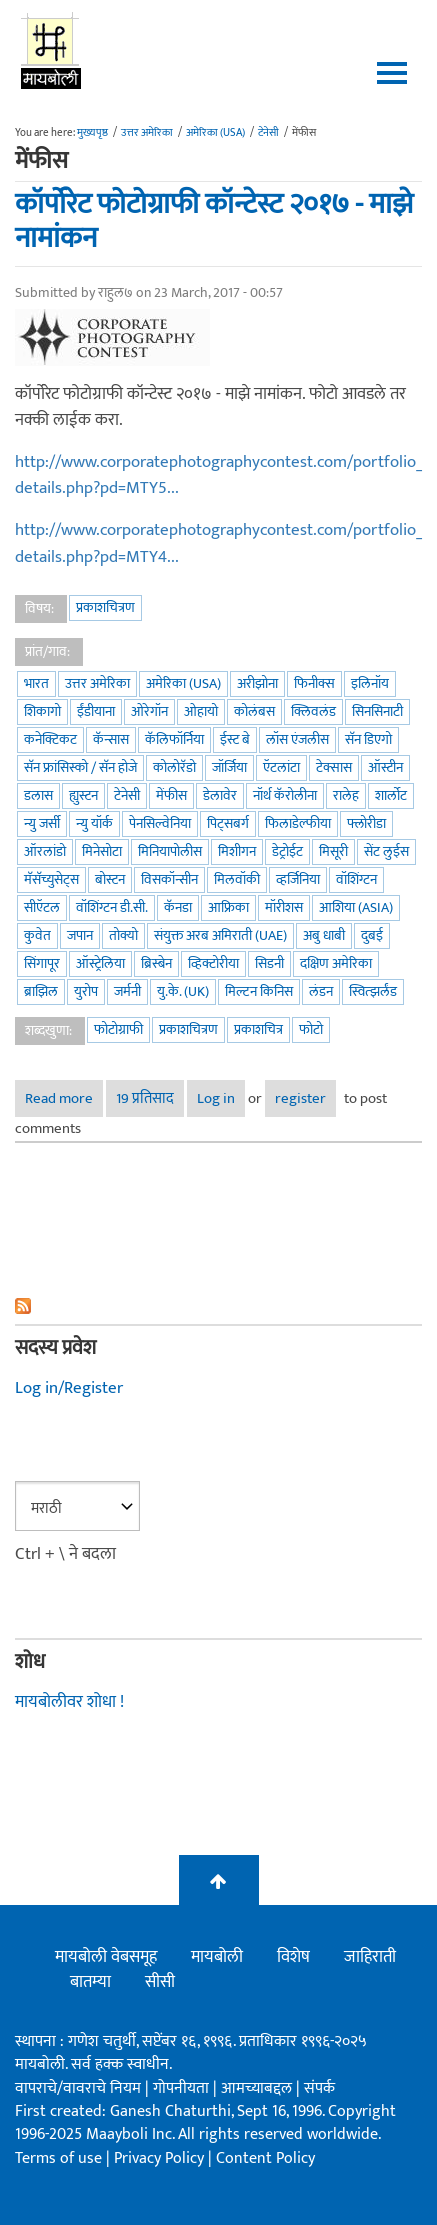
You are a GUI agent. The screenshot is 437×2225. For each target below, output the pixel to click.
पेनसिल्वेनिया (160, 823)
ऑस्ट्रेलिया (100, 963)
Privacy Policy (161, 2158)
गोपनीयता (183, 2088)
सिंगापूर (42, 963)
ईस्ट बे (235, 739)
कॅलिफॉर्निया (174, 739)
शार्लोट (391, 795)
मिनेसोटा (102, 851)
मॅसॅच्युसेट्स (51, 879)
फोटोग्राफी (118, 1029)
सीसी (160, 1982)
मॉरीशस (284, 907)
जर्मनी (127, 991)
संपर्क (319, 2088)
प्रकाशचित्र (258, 1029)
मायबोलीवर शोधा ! (69, 1702)
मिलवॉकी (237, 879)
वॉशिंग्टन (356, 879)
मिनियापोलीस (170, 851)
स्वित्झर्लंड (373, 991)
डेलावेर (220, 795)
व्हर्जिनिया (298, 879)
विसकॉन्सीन (169, 879)
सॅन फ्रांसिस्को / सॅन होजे (80, 767)
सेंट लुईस (386, 851)
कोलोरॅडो (174, 767)
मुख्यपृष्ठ (92, 133)
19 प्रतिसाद (145, 1098)
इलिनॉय (370, 683)
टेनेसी (268, 133)
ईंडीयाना (96, 711)
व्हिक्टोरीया (213, 963)
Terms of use (58, 2158)
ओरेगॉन (149, 711)
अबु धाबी (324, 935)
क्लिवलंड (313, 711)
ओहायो (201, 711)
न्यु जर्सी (42, 823)
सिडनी (269, 963)
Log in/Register (69, 1388)
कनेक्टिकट (50, 739)
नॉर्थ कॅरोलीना (285, 795)
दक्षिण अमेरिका (336, 963)
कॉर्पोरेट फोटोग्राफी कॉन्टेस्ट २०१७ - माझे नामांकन (214, 221)
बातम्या (90, 1982)
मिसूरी (333, 851)
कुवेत (37, 935)
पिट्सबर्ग (228, 823)
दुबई (372, 935)
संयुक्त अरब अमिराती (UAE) (220, 935)
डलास (38, 795)
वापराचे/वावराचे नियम (78, 2088)
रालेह (346, 795)
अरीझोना (257, 683)
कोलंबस (254, 711)
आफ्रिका (228, 907)
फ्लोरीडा (366, 823)
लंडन (321, 991)
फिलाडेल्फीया (298, 823)
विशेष (293, 1957)
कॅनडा (178, 907)
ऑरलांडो (45, 851)
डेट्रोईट (287, 851)
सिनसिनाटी (377, 711)
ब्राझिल (41, 991)
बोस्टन (110, 879)
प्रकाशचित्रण (105, 607)
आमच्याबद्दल (258, 2088)
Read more (64, 1098)
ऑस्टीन (385, 767)
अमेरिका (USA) (215, 133)
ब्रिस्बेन (156, 963)
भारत (36, 683)
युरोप (86, 991)
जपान (80, 935)
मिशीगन (237, 851)
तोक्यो (123, 935)
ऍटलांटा (281, 767)
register (300, 1098)
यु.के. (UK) (183, 991)
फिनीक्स (314, 683)
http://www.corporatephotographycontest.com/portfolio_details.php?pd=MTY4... (218, 543)
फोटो (311, 1029)
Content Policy (265, 2158)
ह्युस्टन (83, 795)
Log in (216, 1098)
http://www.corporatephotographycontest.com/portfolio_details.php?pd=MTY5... (218, 475)
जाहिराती (370, 1957)
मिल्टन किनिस (259, 991)
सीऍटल (42, 907)
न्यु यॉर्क (94, 823)
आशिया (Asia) (356, 907)
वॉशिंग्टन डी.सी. (112, 907)
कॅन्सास (111, 739)
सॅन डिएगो (368, 739)
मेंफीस (171, 795)
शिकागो (42, 711)
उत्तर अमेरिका (147, 133)
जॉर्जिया (229, 767)
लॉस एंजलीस (297, 739)
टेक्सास (334, 767)
